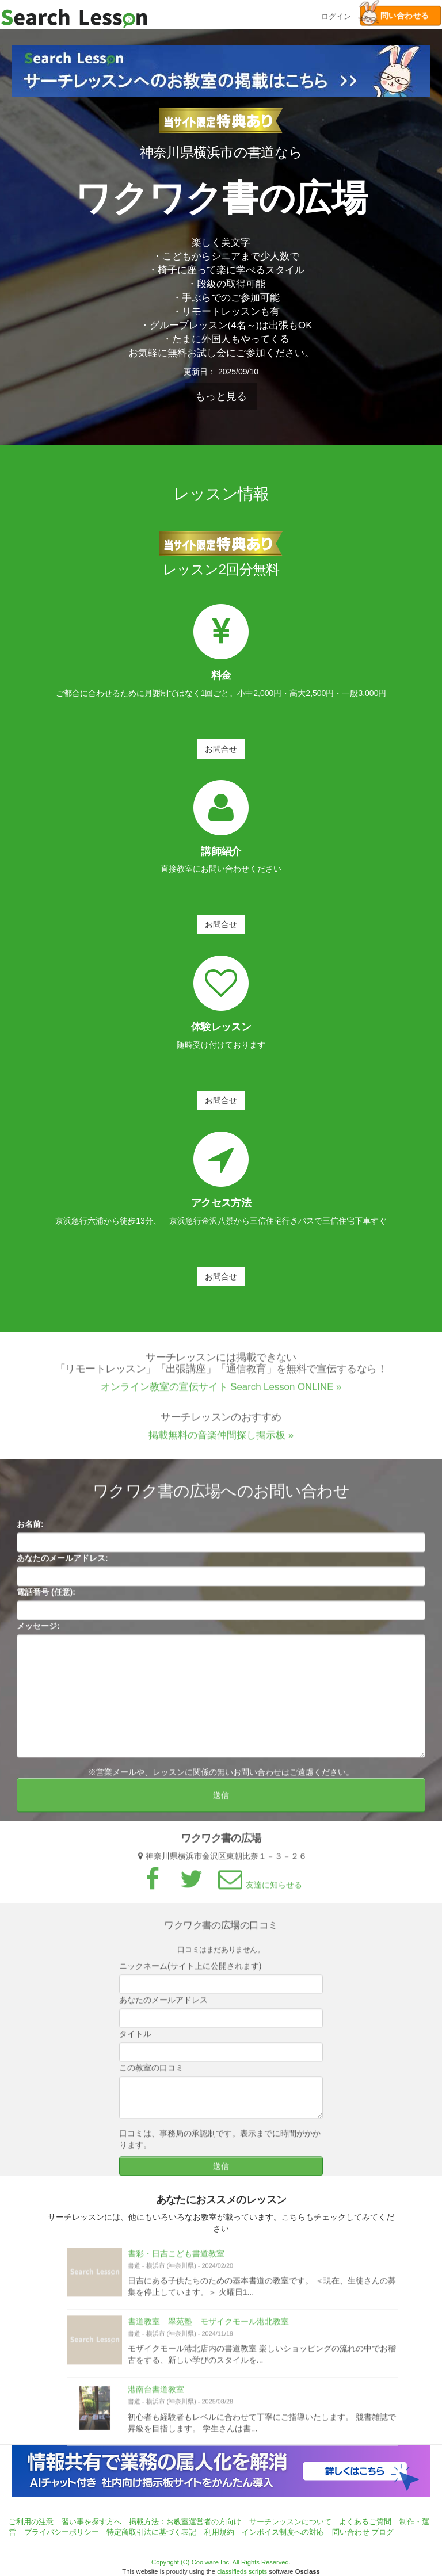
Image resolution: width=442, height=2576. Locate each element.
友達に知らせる (258, 1889)
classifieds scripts (242, 2571)
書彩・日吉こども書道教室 (176, 2257)
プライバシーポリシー (61, 2532)
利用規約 (219, 2532)
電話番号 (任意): (46, 1596)
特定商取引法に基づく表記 (151, 2532)
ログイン (336, 15)
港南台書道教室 (156, 2393)
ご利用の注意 (31, 2521)
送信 (221, 1799)
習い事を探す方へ (91, 2521)
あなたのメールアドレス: (62, 1562)
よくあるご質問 (365, 2521)
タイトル (135, 2038)
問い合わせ (350, 2532)
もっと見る (221, 396)
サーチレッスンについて (290, 2521)
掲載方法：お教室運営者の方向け (185, 2521)
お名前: (30, 1528)
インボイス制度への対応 (283, 2532)
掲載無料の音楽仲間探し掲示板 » (221, 1439)
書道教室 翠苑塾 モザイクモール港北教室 (208, 2325)
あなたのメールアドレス (163, 2004)
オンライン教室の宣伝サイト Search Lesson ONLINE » (221, 1391)
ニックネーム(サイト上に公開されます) (190, 1970)
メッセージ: (38, 1630)
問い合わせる (394, 16)
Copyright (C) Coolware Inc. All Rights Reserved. (221, 2562)
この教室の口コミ (151, 2072)
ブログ (382, 2532)
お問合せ (221, 749)
